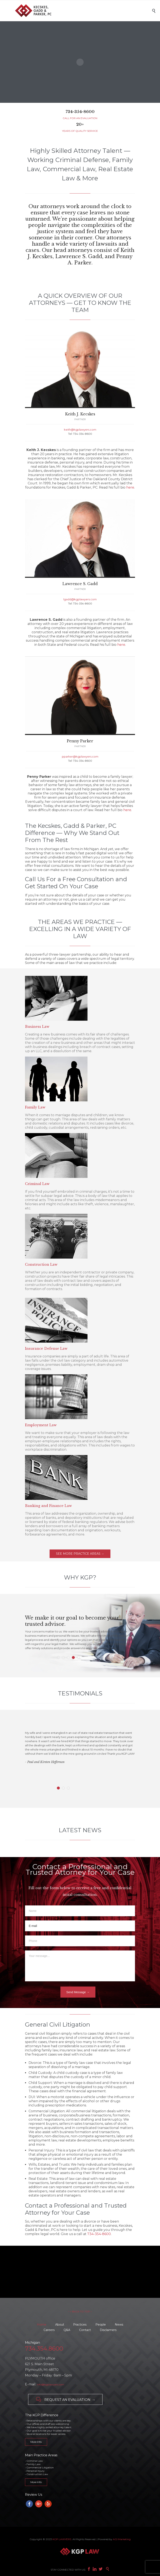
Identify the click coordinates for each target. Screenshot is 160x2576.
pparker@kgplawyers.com (80, 756)
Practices (79, 2324)
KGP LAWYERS (61, 2539)
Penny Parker (80, 741)
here (130, 487)
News (119, 2324)
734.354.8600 (44, 2348)
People (100, 2324)
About (59, 2324)
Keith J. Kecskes (80, 414)
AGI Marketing (122, 2539)
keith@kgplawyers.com (80, 429)
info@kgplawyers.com (50, 2384)
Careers (49, 2330)
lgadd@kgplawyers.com (80, 599)
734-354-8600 (99, 2234)
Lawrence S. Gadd (80, 584)
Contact (85, 2330)
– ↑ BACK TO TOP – (80, 2311)
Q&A (67, 2330)
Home (41, 2324)
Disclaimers (108, 2330)
